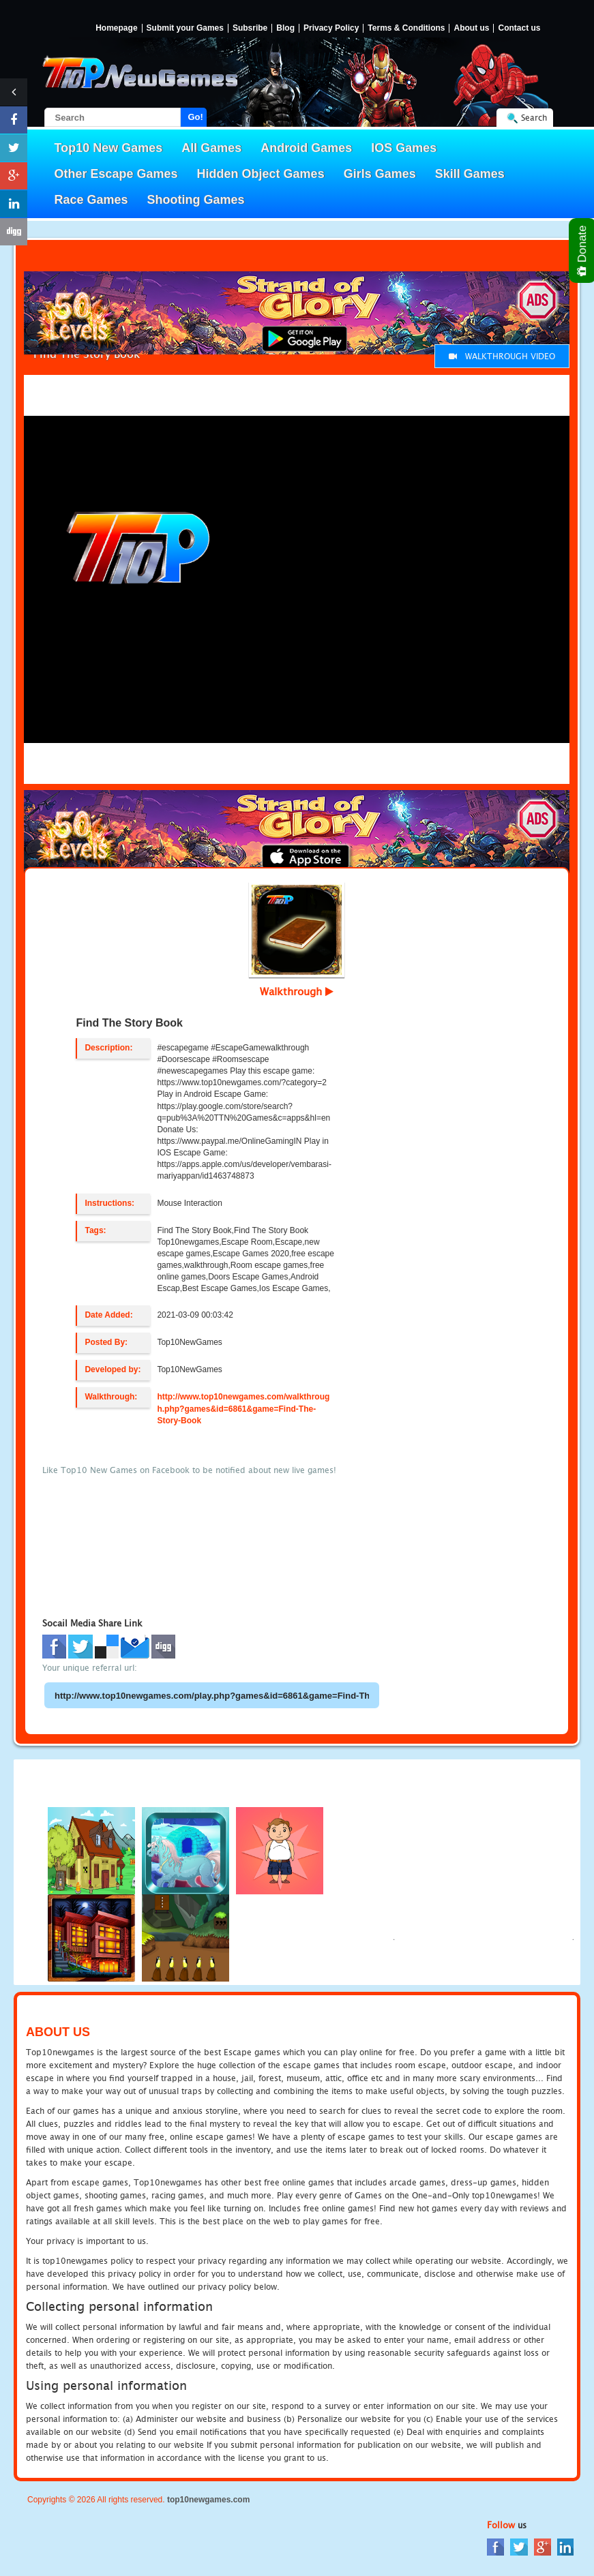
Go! (195, 117)
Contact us (519, 28)
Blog (285, 28)
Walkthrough (296, 991)
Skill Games (470, 174)
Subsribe (250, 28)
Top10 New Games (109, 148)
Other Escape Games (116, 174)
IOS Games (403, 148)
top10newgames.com (208, 2499)
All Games (211, 148)
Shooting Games (196, 200)
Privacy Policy (331, 28)
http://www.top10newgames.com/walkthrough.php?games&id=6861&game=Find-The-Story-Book (243, 1408)
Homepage (116, 28)
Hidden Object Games (261, 174)
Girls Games (380, 174)
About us (471, 28)
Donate (582, 250)
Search (534, 117)
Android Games (306, 148)
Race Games (91, 200)
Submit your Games (185, 28)
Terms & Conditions (406, 28)
